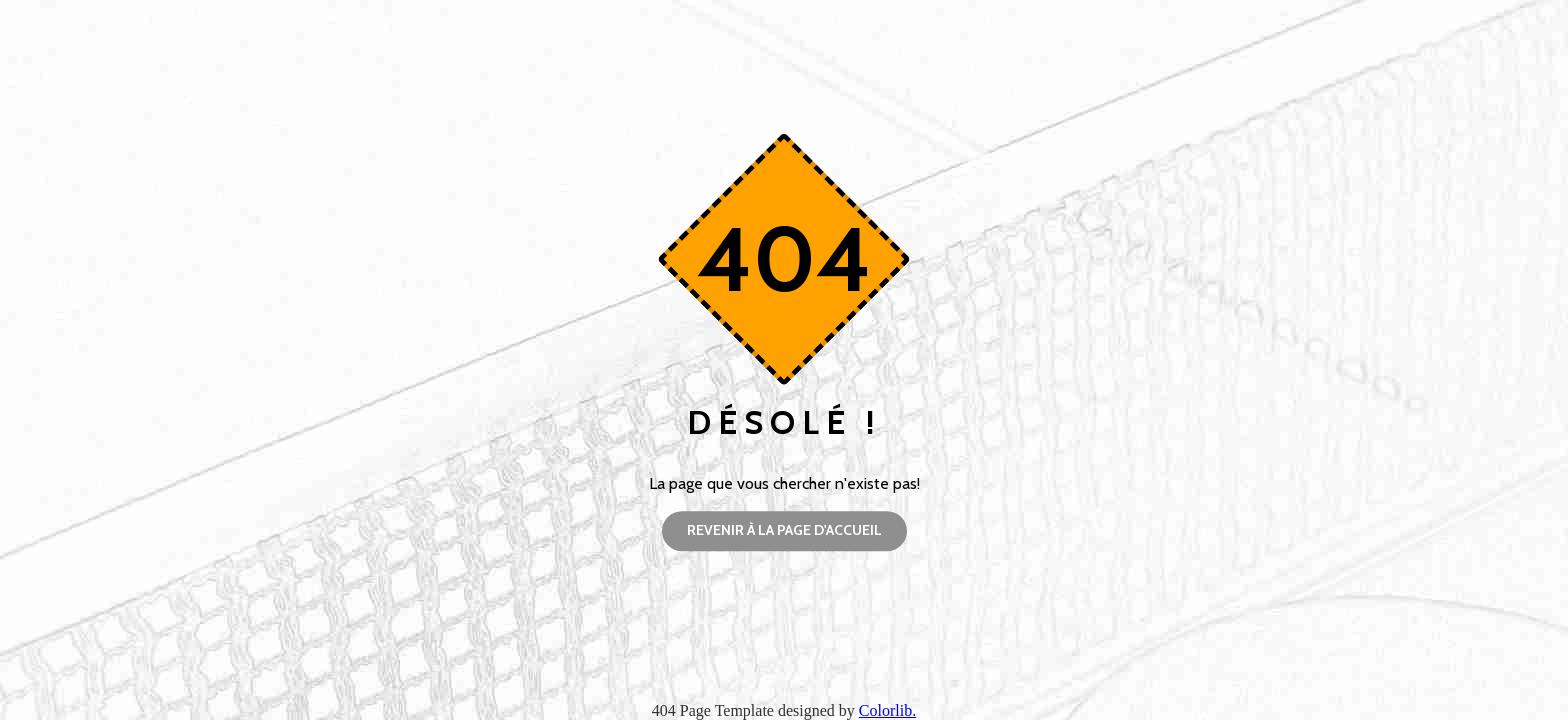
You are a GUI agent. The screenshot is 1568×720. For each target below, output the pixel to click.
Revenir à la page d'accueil (784, 530)
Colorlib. (887, 710)
